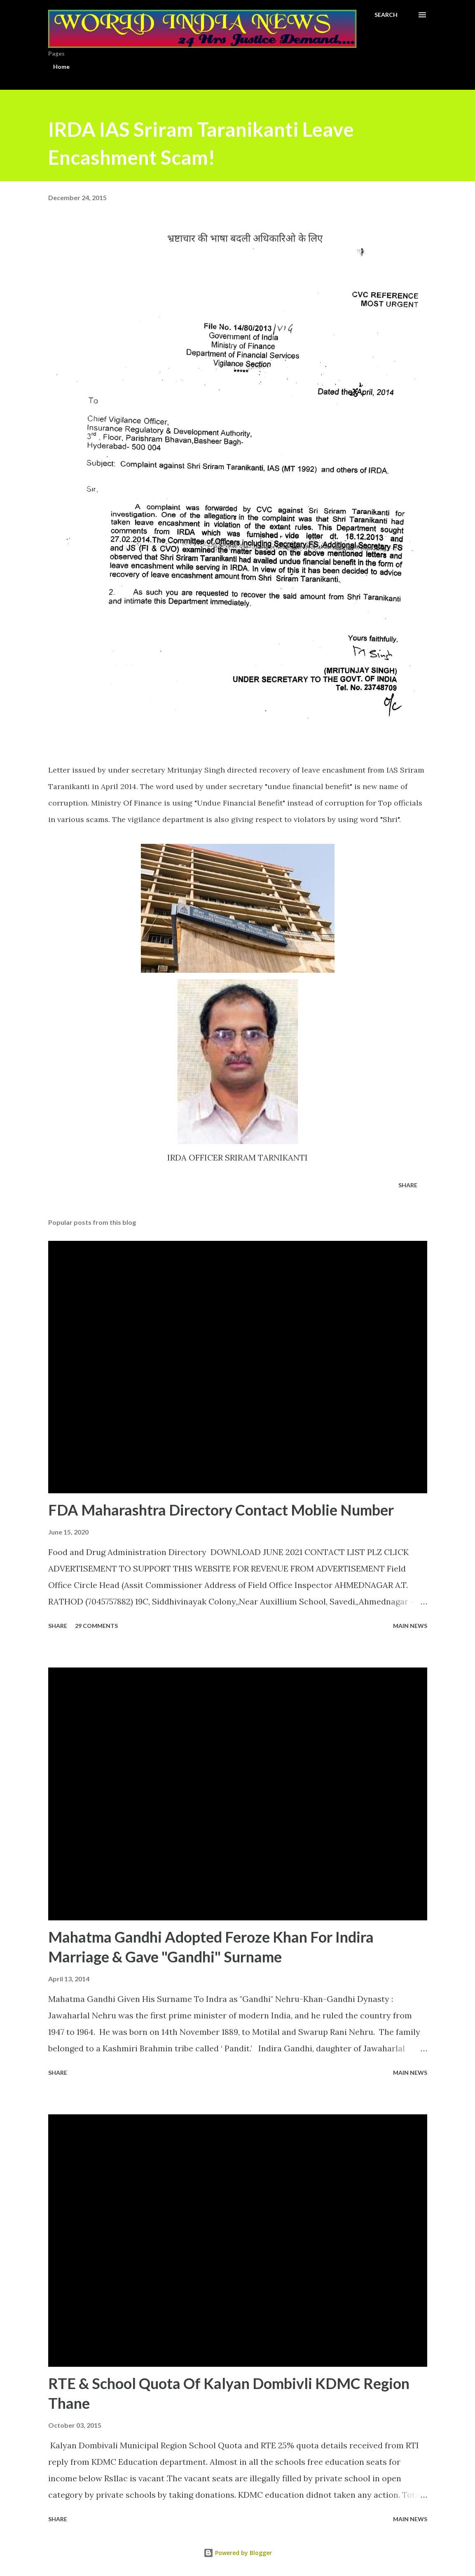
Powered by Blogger (238, 2553)
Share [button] (407, 1185)
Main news (410, 1625)
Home (61, 66)
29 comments (96, 1625)
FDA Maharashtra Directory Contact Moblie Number (221, 1510)
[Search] (386, 15)
